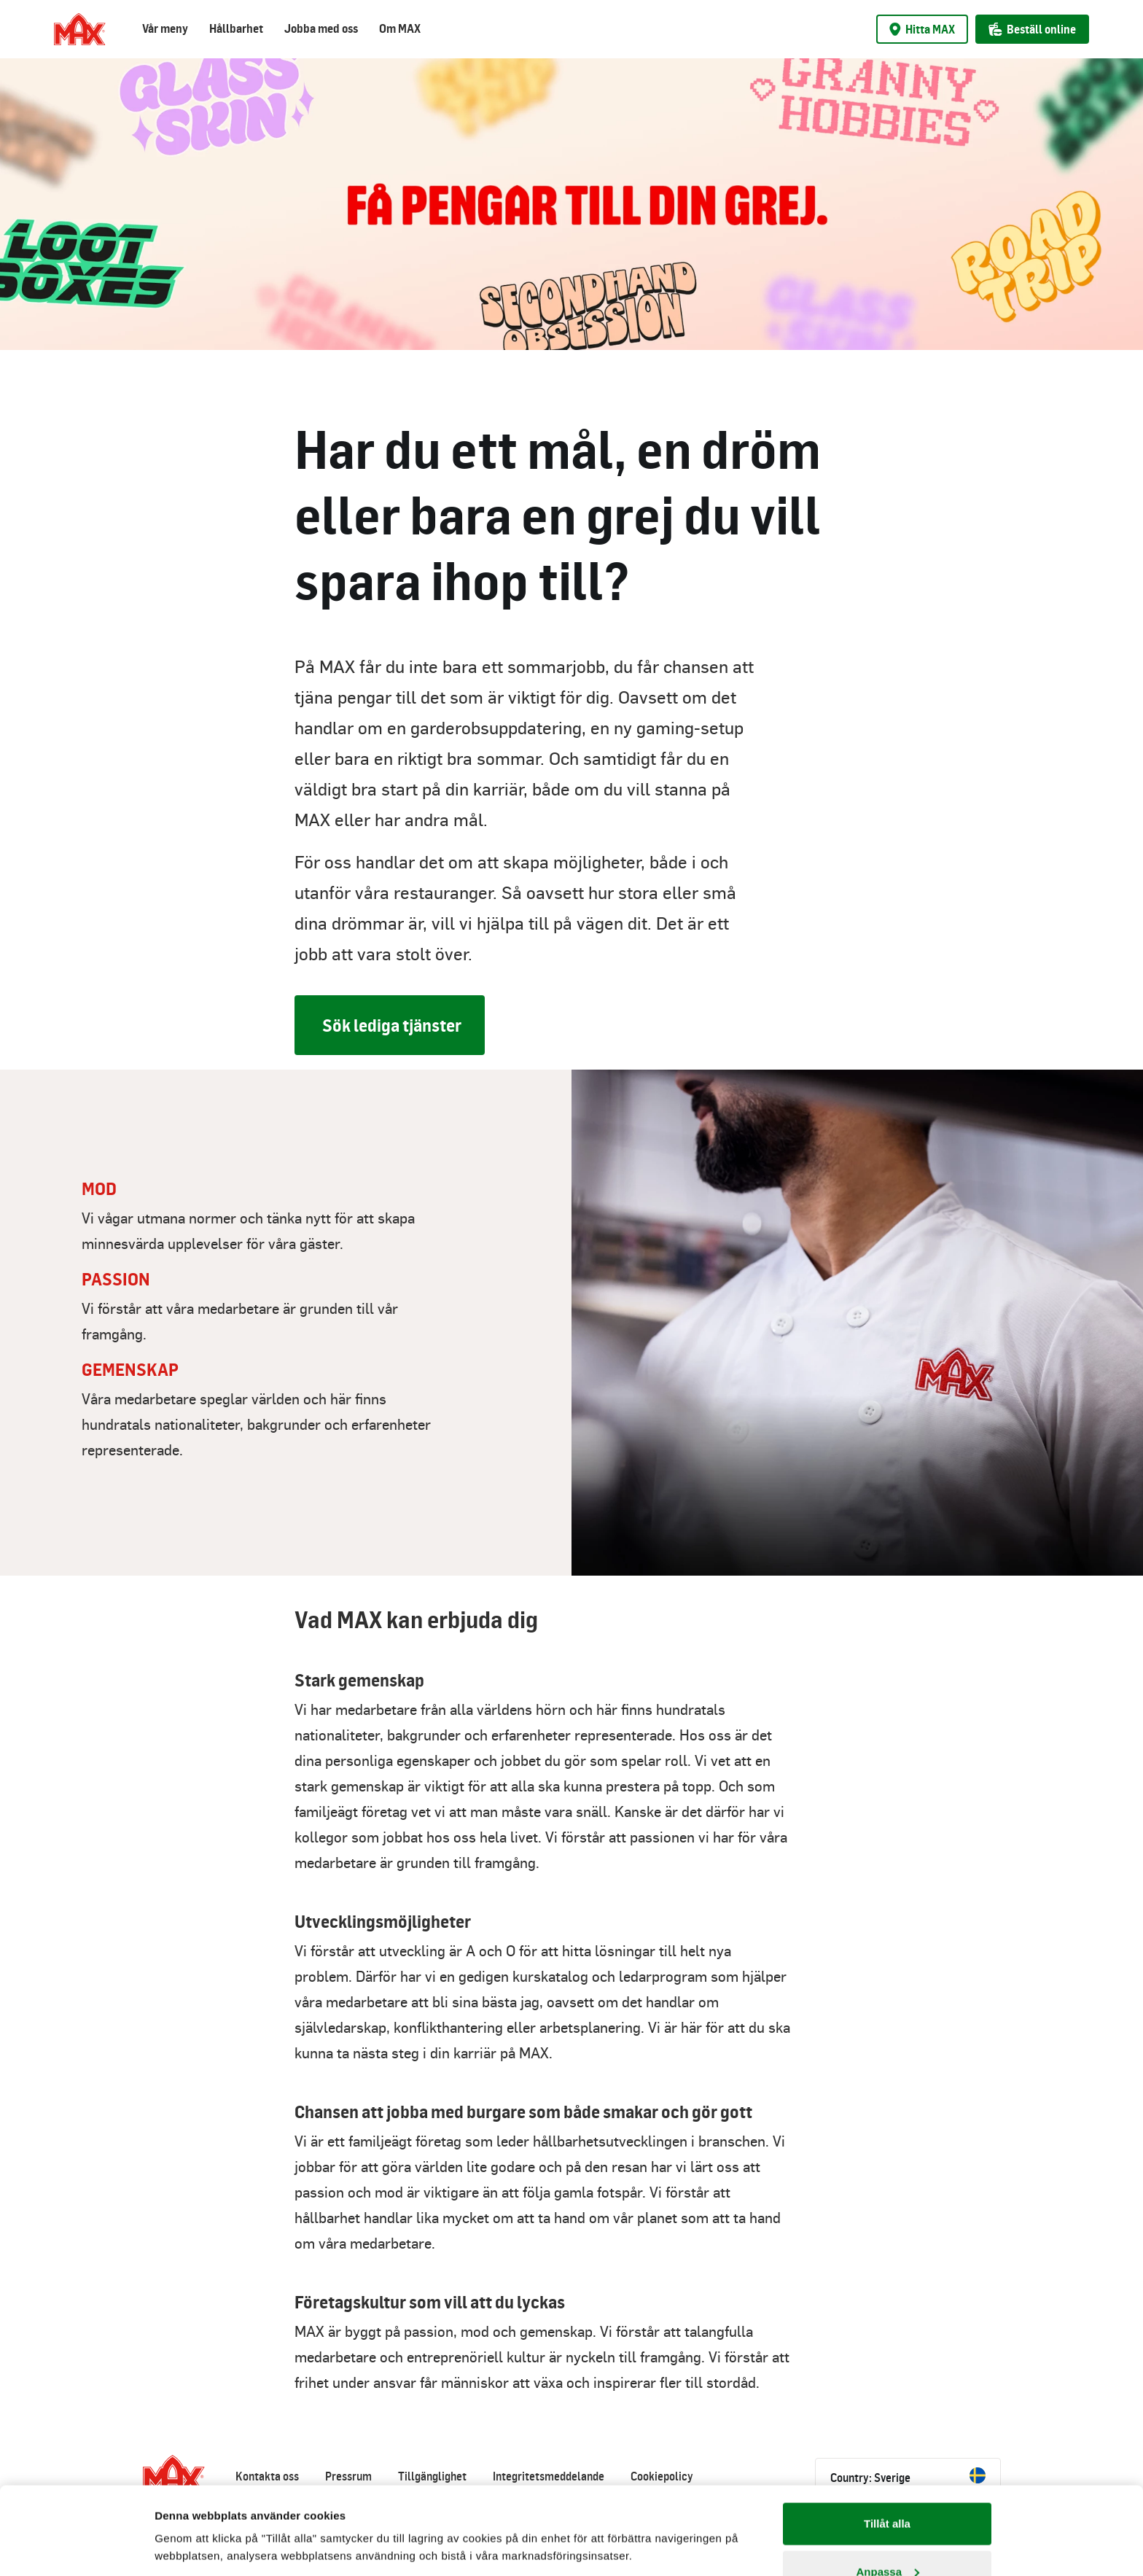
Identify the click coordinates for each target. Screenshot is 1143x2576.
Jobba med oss (321, 28)
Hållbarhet (236, 28)
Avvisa (887, 2537)
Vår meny (165, 28)
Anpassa (887, 2489)
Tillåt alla (887, 2441)
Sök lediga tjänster (391, 1025)
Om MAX (400, 28)
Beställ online (1032, 29)
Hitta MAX (922, 29)
